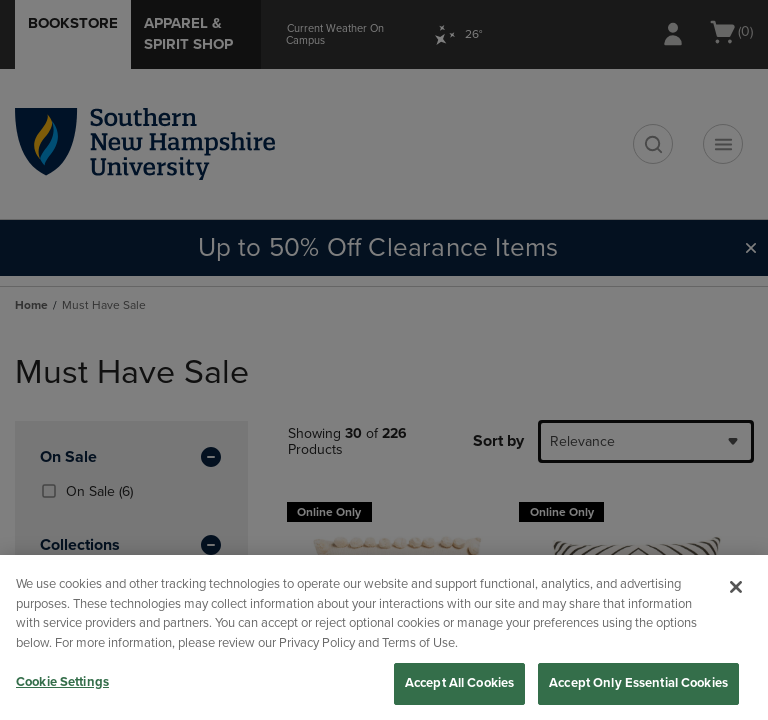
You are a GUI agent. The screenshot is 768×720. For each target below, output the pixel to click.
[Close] (736, 587)
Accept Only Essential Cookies (638, 683)
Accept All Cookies (459, 683)
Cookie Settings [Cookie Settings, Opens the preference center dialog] (62, 682)
